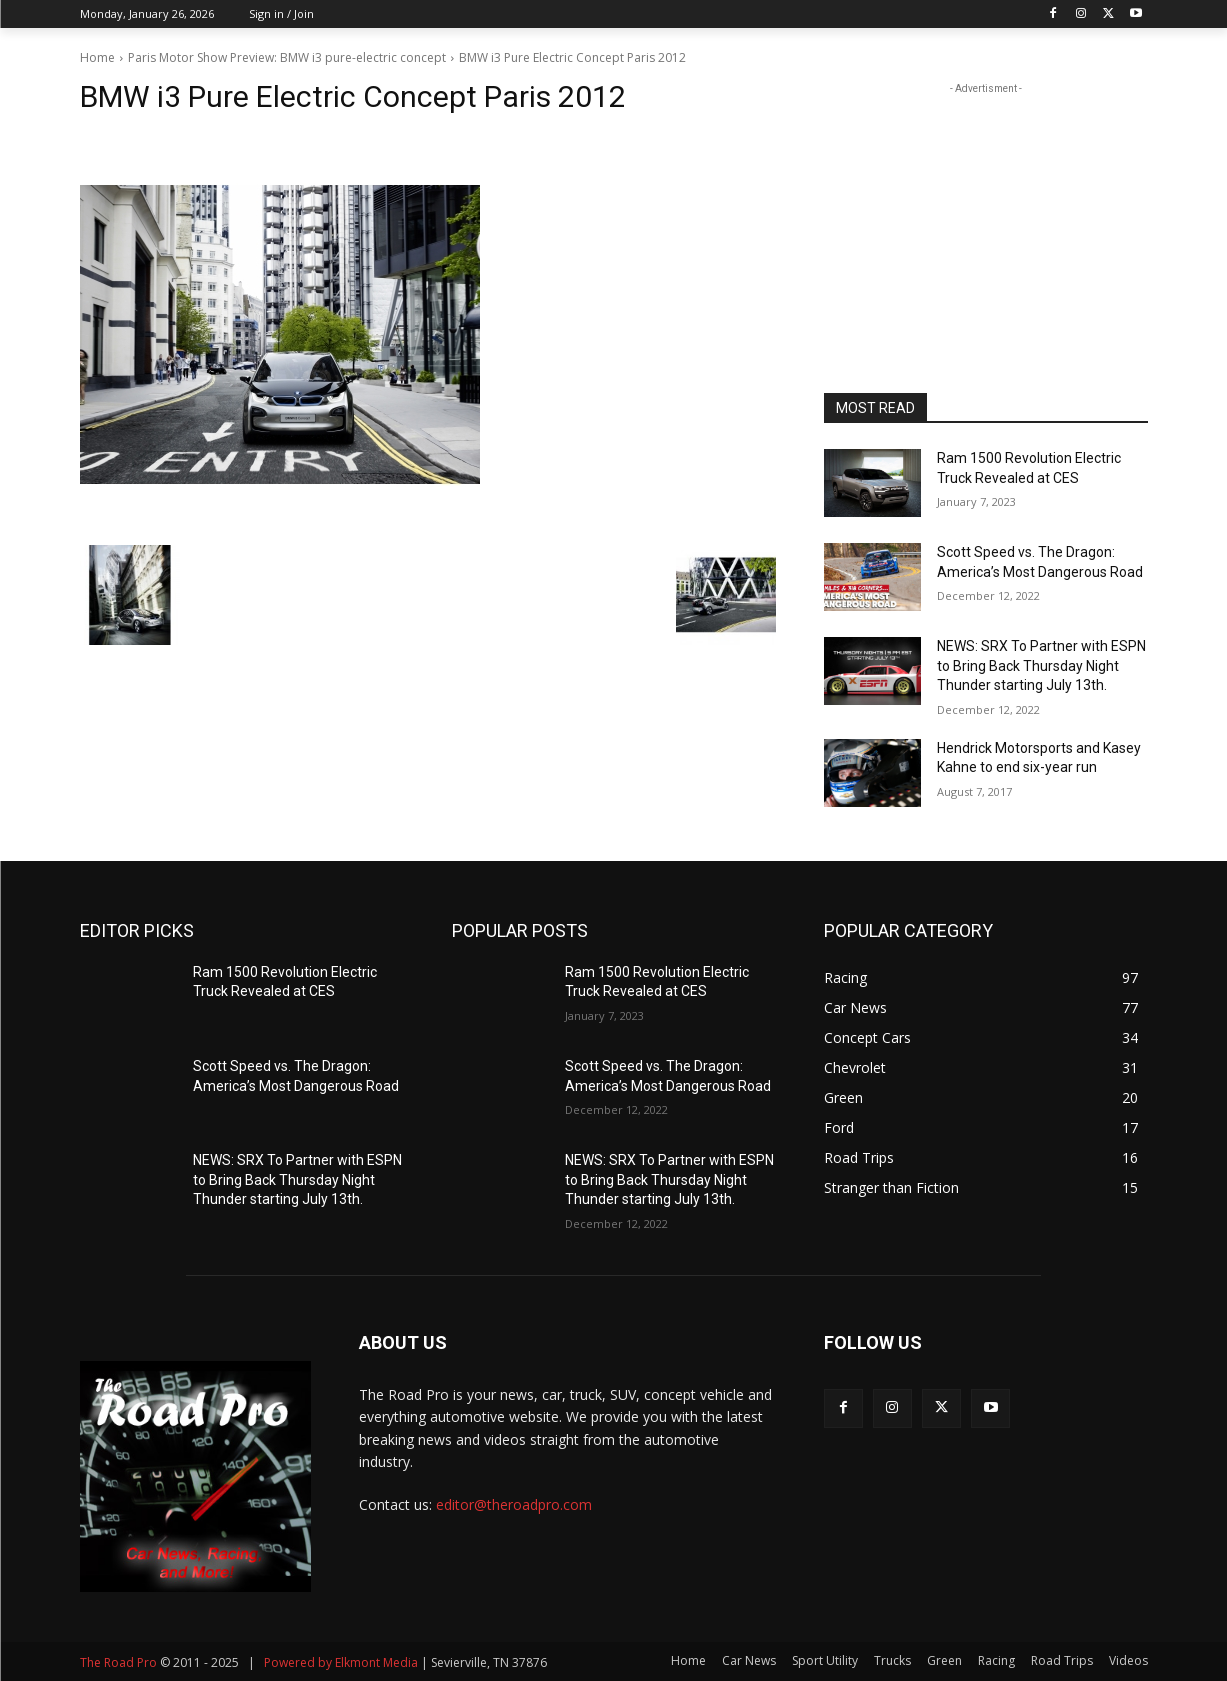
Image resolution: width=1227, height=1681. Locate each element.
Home (97, 57)
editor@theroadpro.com (514, 1504)
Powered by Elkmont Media (341, 1662)
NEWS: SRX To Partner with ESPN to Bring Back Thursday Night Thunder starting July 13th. (1041, 665)
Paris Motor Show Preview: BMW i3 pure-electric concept (287, 57)
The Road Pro (118, 1662)
